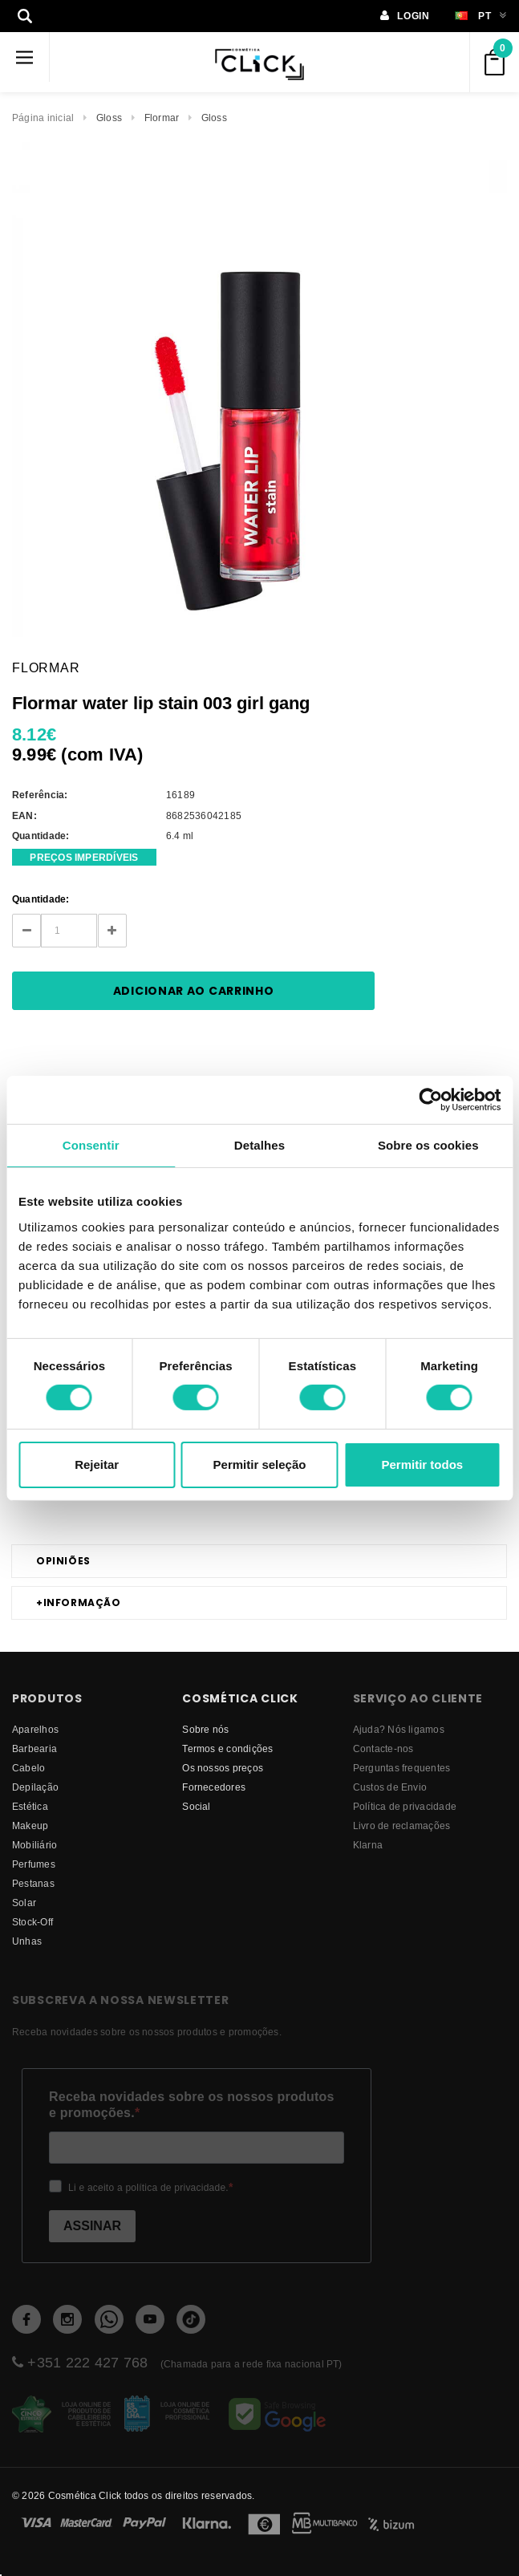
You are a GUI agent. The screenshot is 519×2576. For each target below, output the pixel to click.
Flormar (162, 118)
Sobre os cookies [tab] (428, 1144)
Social (196, 1806)
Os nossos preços (222, 1768)
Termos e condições (227, 1748)
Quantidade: (41, 899)
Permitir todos (422, 1464)
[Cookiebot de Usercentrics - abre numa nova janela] (430, 1099)
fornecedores (213, 1787)
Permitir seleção (259, 1464)
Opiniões (63, 1561)
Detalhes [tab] (259, 1144)
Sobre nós (205, 1729)
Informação (78, 1603)
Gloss (109, 118)
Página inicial (43, 118)
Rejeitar (97, 1464)
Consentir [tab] (91, 1144)
